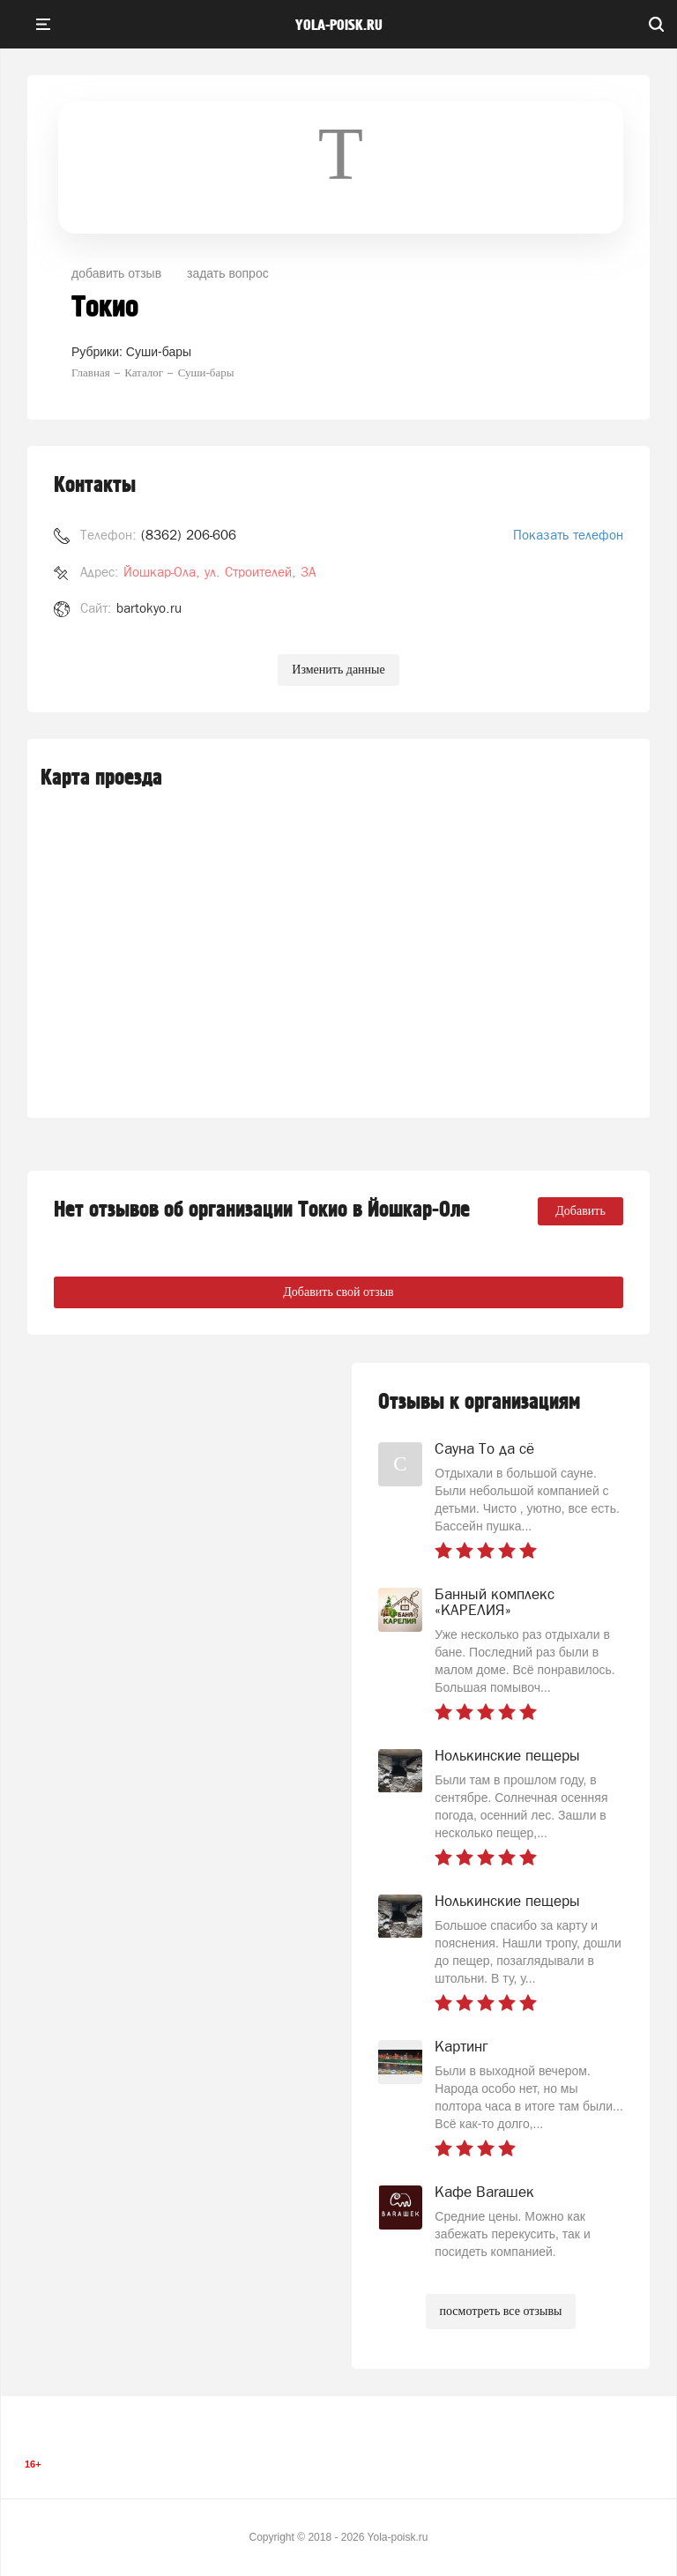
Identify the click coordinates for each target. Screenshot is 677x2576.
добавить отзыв (116, 273)
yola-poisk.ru (339, 25)
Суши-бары (158, 352)
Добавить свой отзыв (338, 1292)
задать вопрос (228, 273)
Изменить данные (338, 669)
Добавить (580, 1210)
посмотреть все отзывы (501, 2311)
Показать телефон (568, 534)
